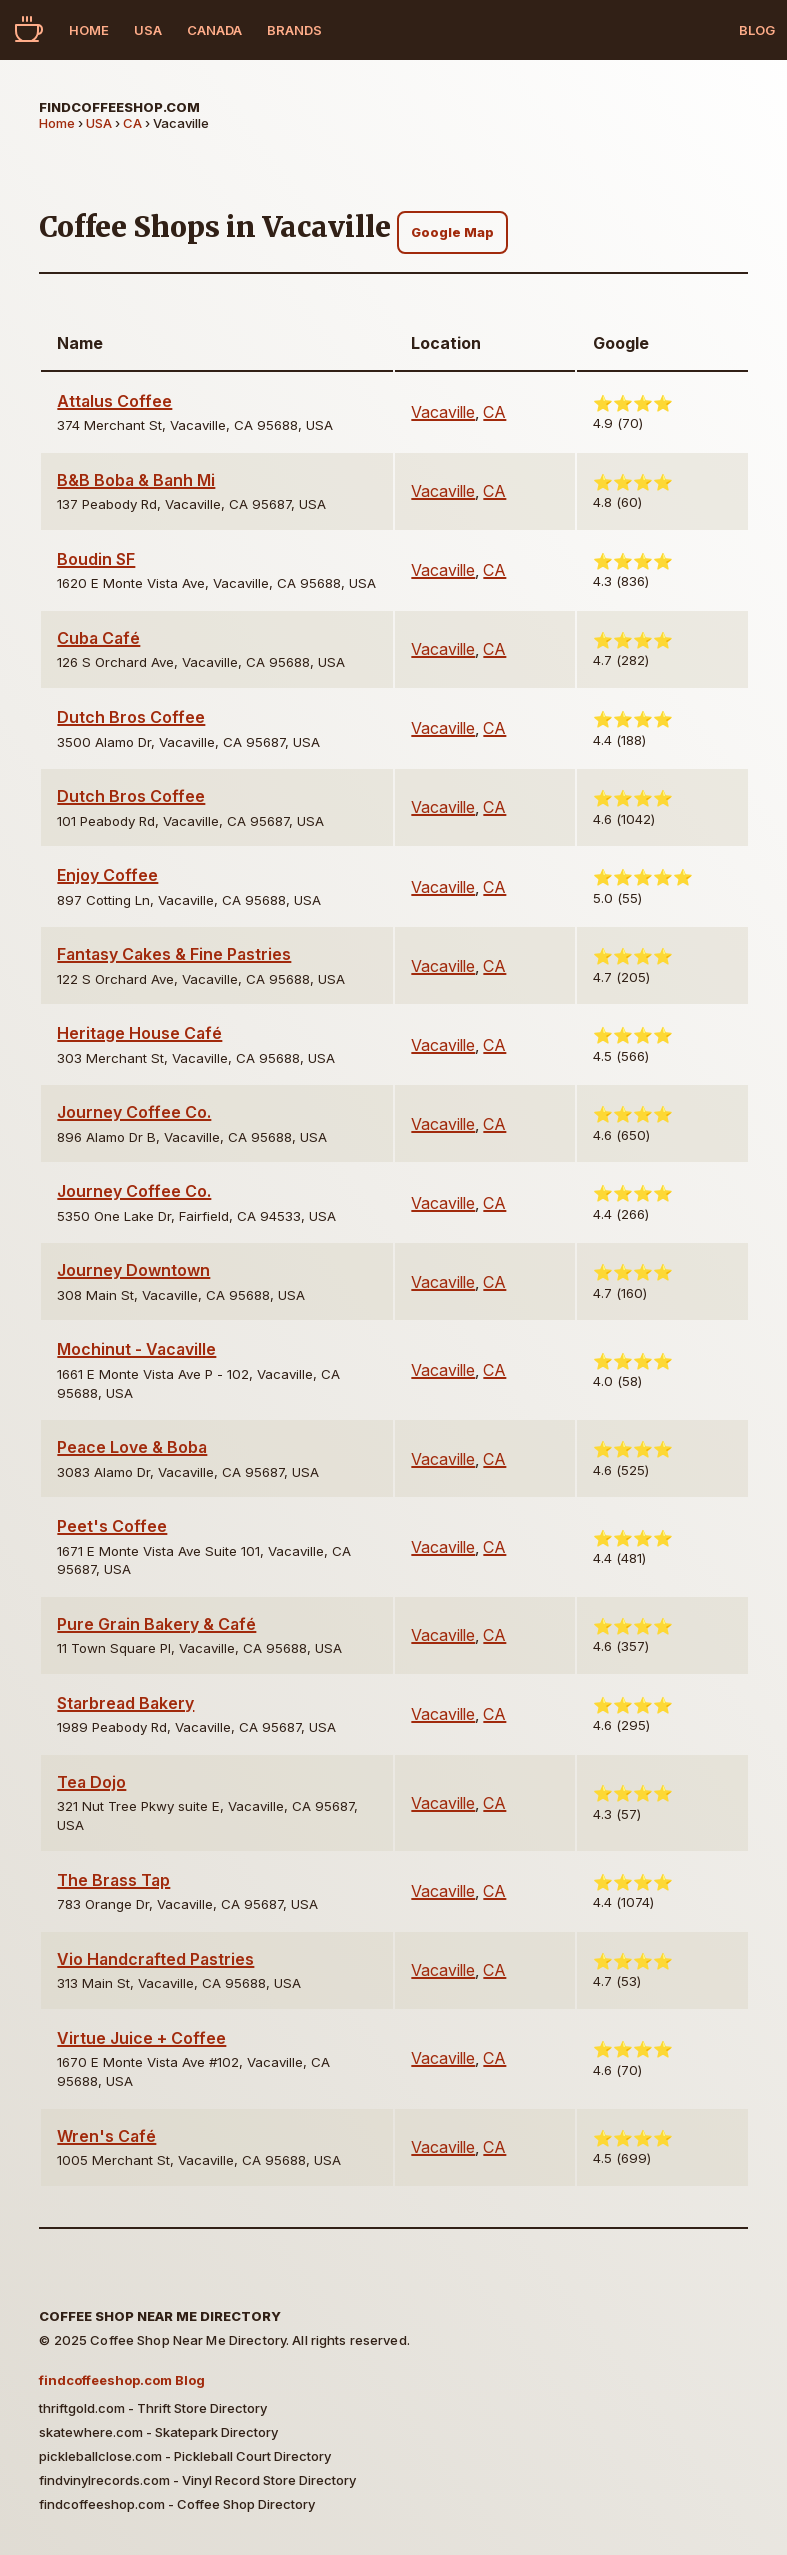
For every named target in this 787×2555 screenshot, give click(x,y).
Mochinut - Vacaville (136, 1349)
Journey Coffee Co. (134, 1112)
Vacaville (443, 412)
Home (89, 30)
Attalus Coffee (114, 401)
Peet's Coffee (112, 1526)
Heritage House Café (139, 1033)
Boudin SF (96, 559)
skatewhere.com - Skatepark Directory (158, 2432)
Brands (294, 30)
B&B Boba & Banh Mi (136, 480)
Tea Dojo (91, 1782)
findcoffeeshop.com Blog (122, 2380)
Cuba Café (98, 638)
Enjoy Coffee (107, 875)
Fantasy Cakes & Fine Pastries (174, 954)
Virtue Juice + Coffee (141, 2038)
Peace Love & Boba (132, 1447)
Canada (214, 30)
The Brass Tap (113, 1880)
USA (148, 30)
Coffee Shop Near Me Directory (160, 2316)
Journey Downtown (133, 1270)
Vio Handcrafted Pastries (155, 1959)
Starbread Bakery (125, 1703)
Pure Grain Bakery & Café (156, 1624)
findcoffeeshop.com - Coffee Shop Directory (177, 2504)
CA (132, 123)
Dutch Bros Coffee (131, 717)
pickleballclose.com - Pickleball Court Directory (185, 2456)
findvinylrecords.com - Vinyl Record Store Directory (197, 2480)
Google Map (452, 232)
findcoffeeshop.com (119, 107)
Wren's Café (106, 2136)
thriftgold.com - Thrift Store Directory (153, 2408)
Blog (757, 30)
